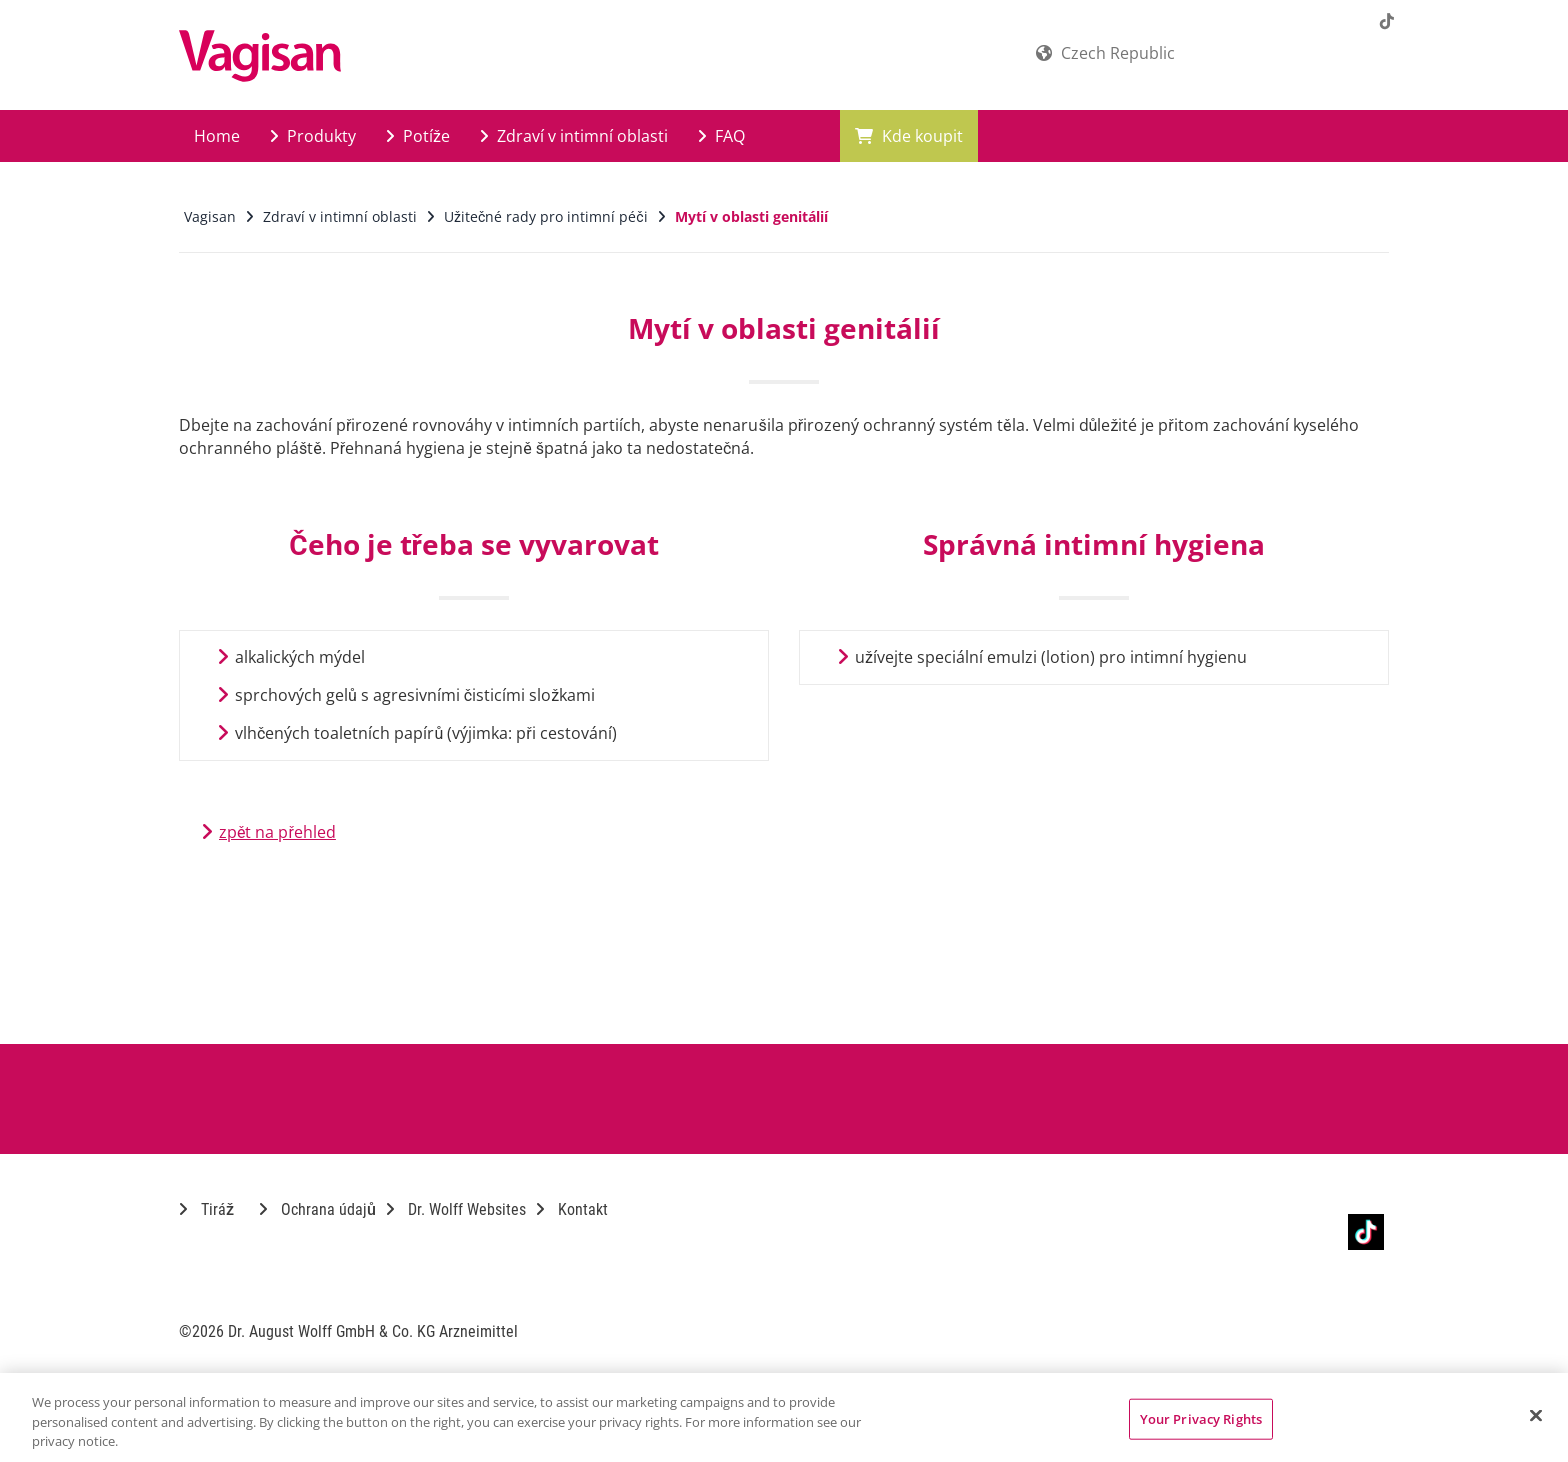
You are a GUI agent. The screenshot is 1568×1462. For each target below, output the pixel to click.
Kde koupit (909, 136)
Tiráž (206, 1209)
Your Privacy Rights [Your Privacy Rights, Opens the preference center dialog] (1201, 1418)
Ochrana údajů (317, 1209)
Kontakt (572, 1209)
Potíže (418, 136)
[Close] (1536, 1415)
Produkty (313, 136)
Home (217, 136)
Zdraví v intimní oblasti (574, 136)
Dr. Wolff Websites (456, 1209)
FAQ (721, 136)
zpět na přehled (277, 832)
